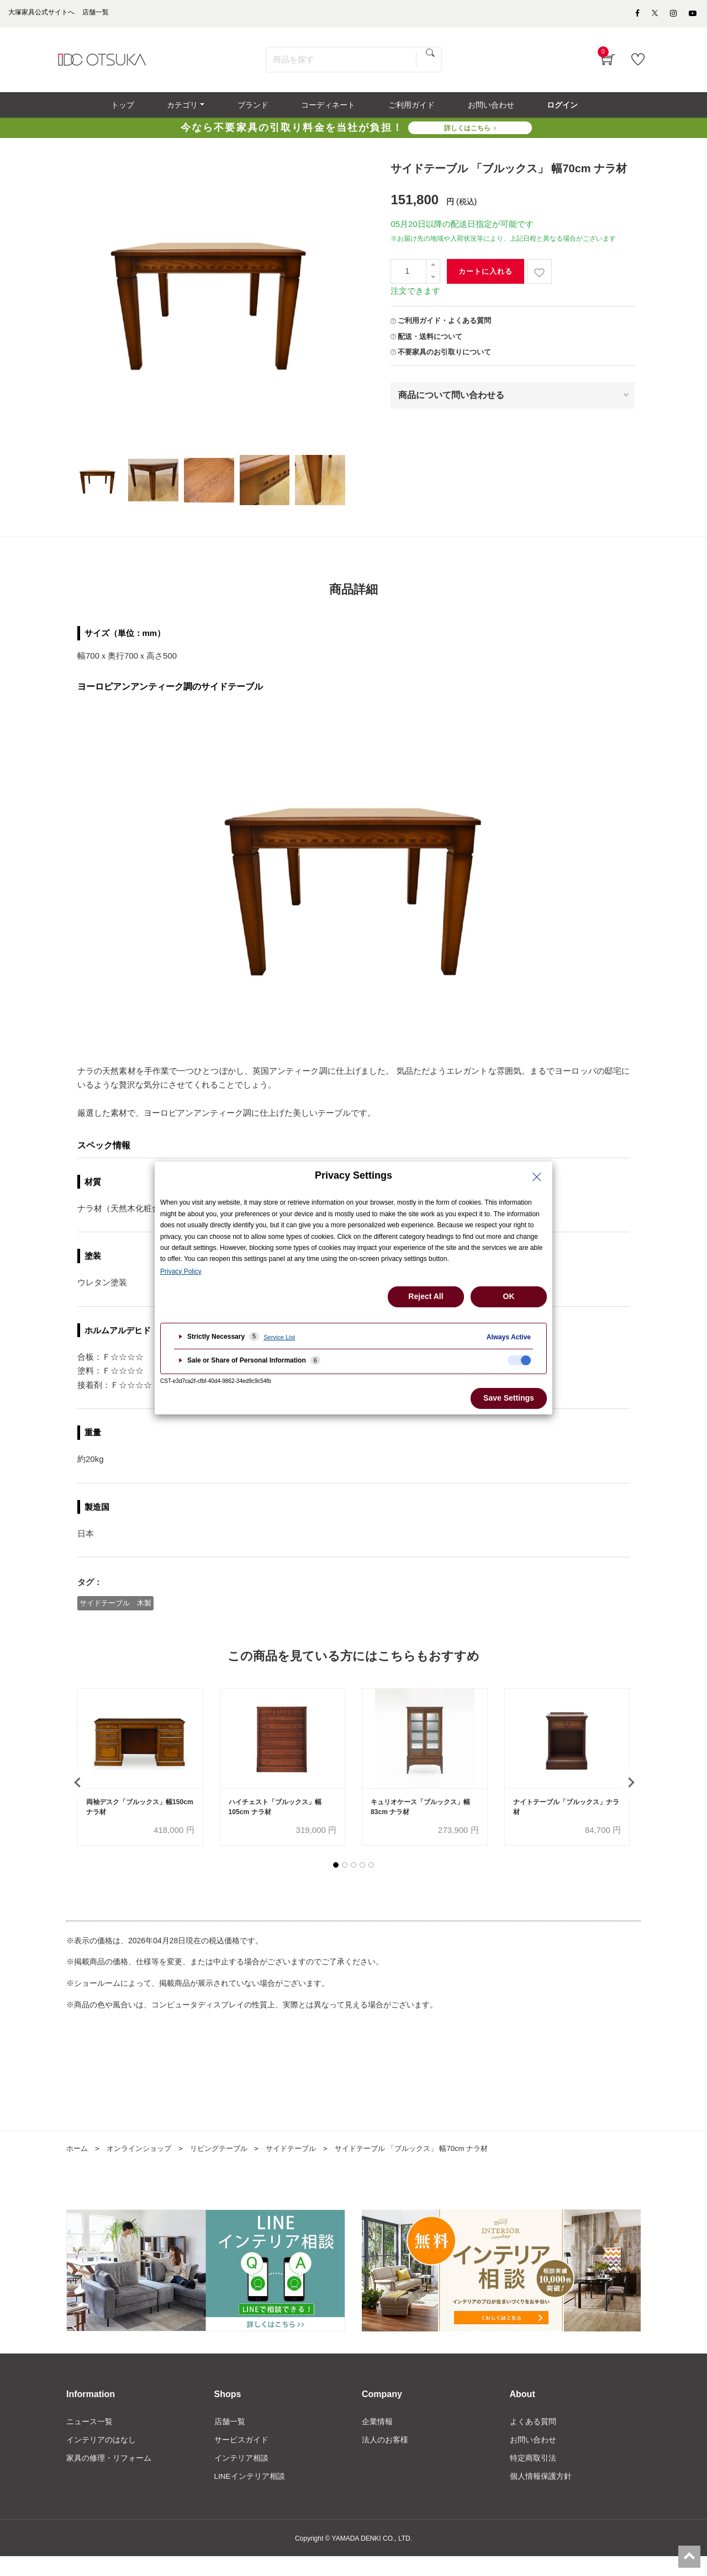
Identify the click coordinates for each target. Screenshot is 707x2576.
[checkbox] (519, 1360)
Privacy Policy (181, 1271)
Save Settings (508, 1397)
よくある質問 (533, 2440)
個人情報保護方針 (541, 2496)
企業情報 (377, 2440)
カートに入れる (485, 277)
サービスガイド (241, 2459)
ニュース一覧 (89, 2440)
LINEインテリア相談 (250, 2496)
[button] (336, 1883)
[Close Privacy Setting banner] (537, 1177)
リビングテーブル (227, 2165)
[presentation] (77, 1794)
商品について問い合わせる (451, 401)
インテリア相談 (241, 2477)
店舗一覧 (229, 2440)
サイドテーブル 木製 (116, 1608)
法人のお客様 (385, 2459)
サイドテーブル (304, 2165)
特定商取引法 (533, 2477)
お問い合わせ (533, 2459)
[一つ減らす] (433, 283)
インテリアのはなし (101, 2459)
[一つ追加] (433, 271)
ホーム (77, 2165)
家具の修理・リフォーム (108, 2477)
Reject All (425, 1296)
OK (509, 1296)
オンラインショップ (143, 2165)
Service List (279, 1337)
